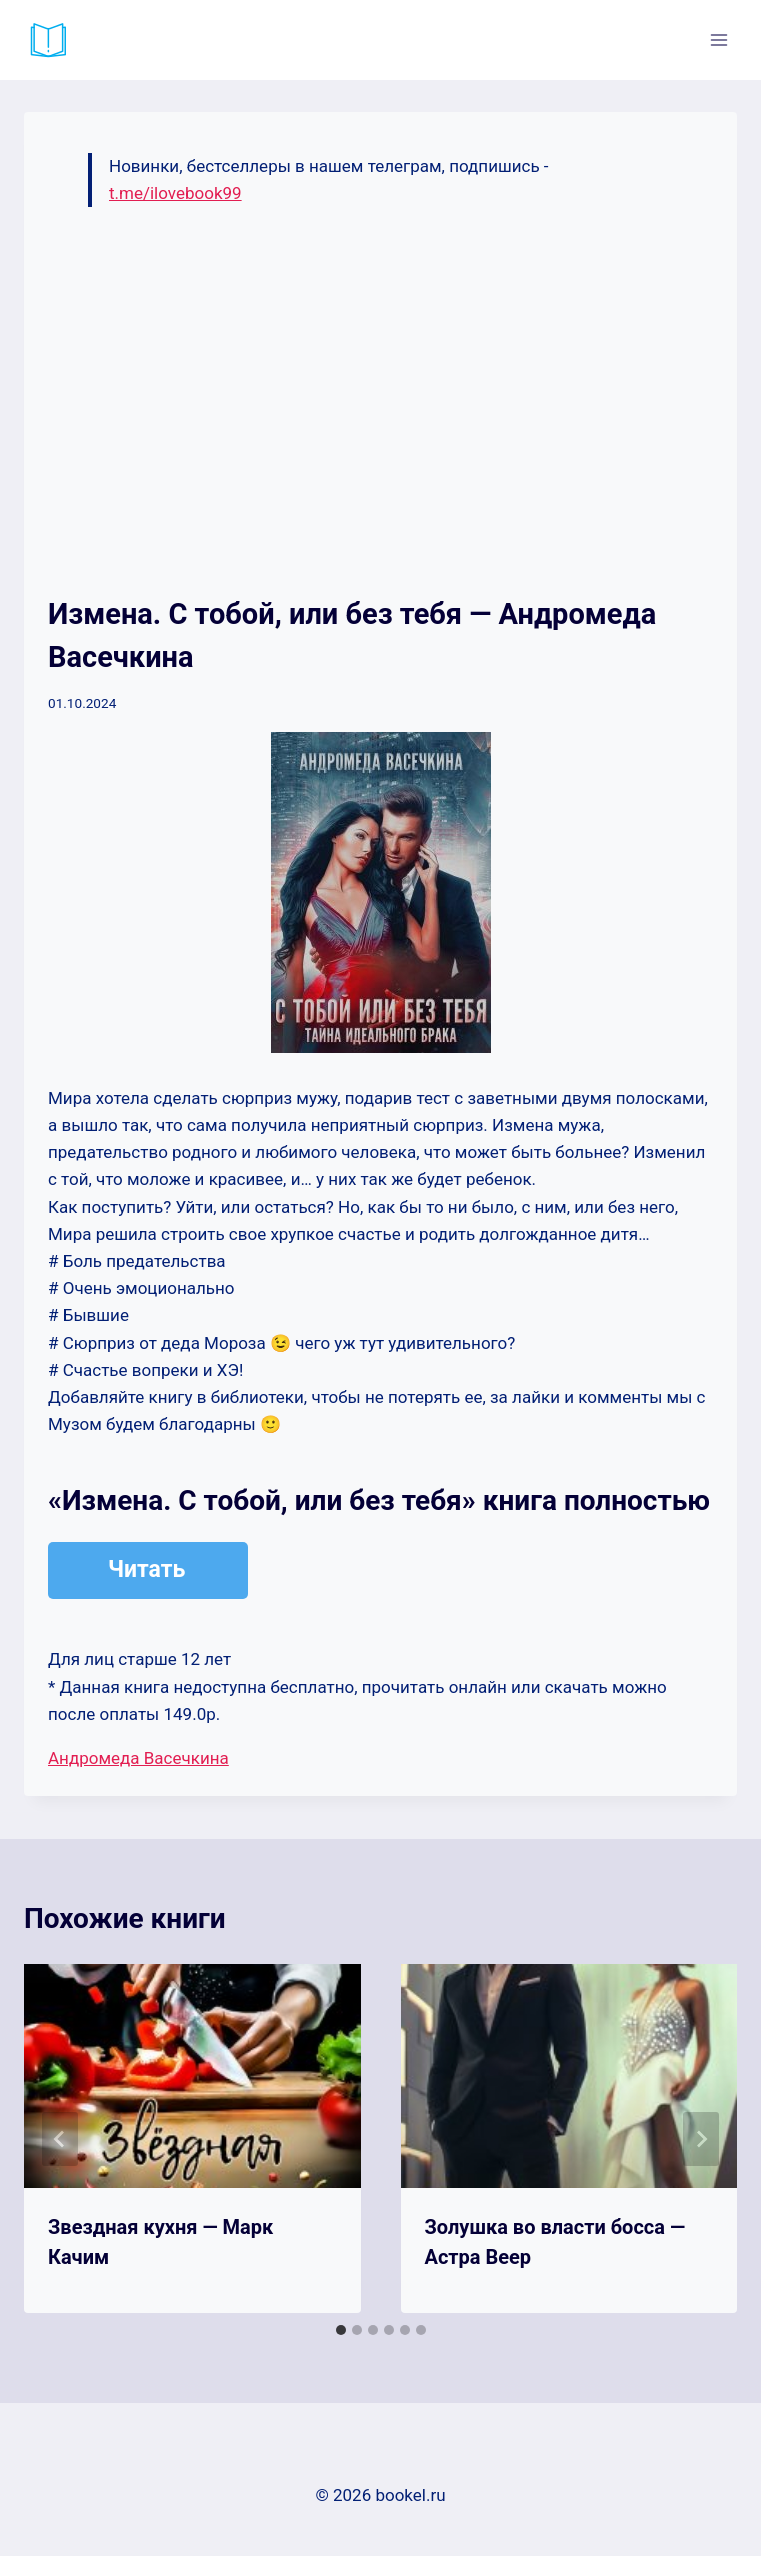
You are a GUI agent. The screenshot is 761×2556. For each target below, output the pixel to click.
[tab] (341, 2330)
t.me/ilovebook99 (175, 193)
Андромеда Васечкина (138, 1758)
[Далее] (701, 2139)
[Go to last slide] (60, 2139)
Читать (146, 1569)
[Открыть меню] (718, 39)
